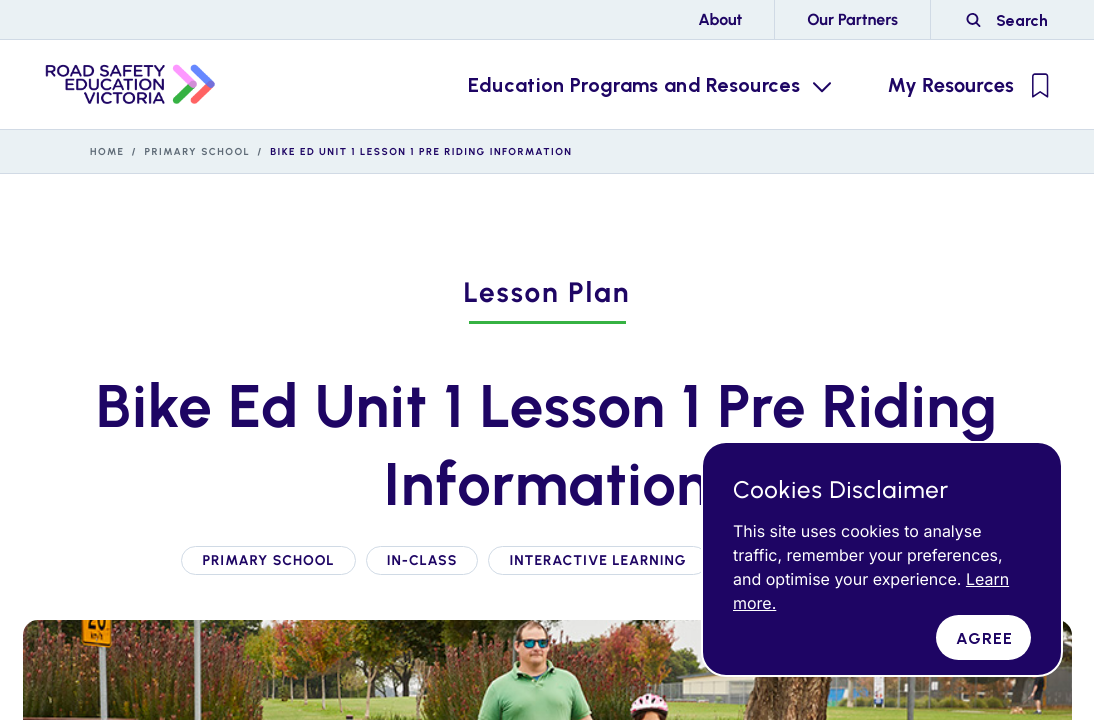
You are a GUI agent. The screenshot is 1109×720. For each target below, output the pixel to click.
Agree (985, 638)
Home (107, 151)
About (720, 19)
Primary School (198, 151)
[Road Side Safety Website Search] (1006, 20)
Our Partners (852, 19)
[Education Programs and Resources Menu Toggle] (648, 85)
